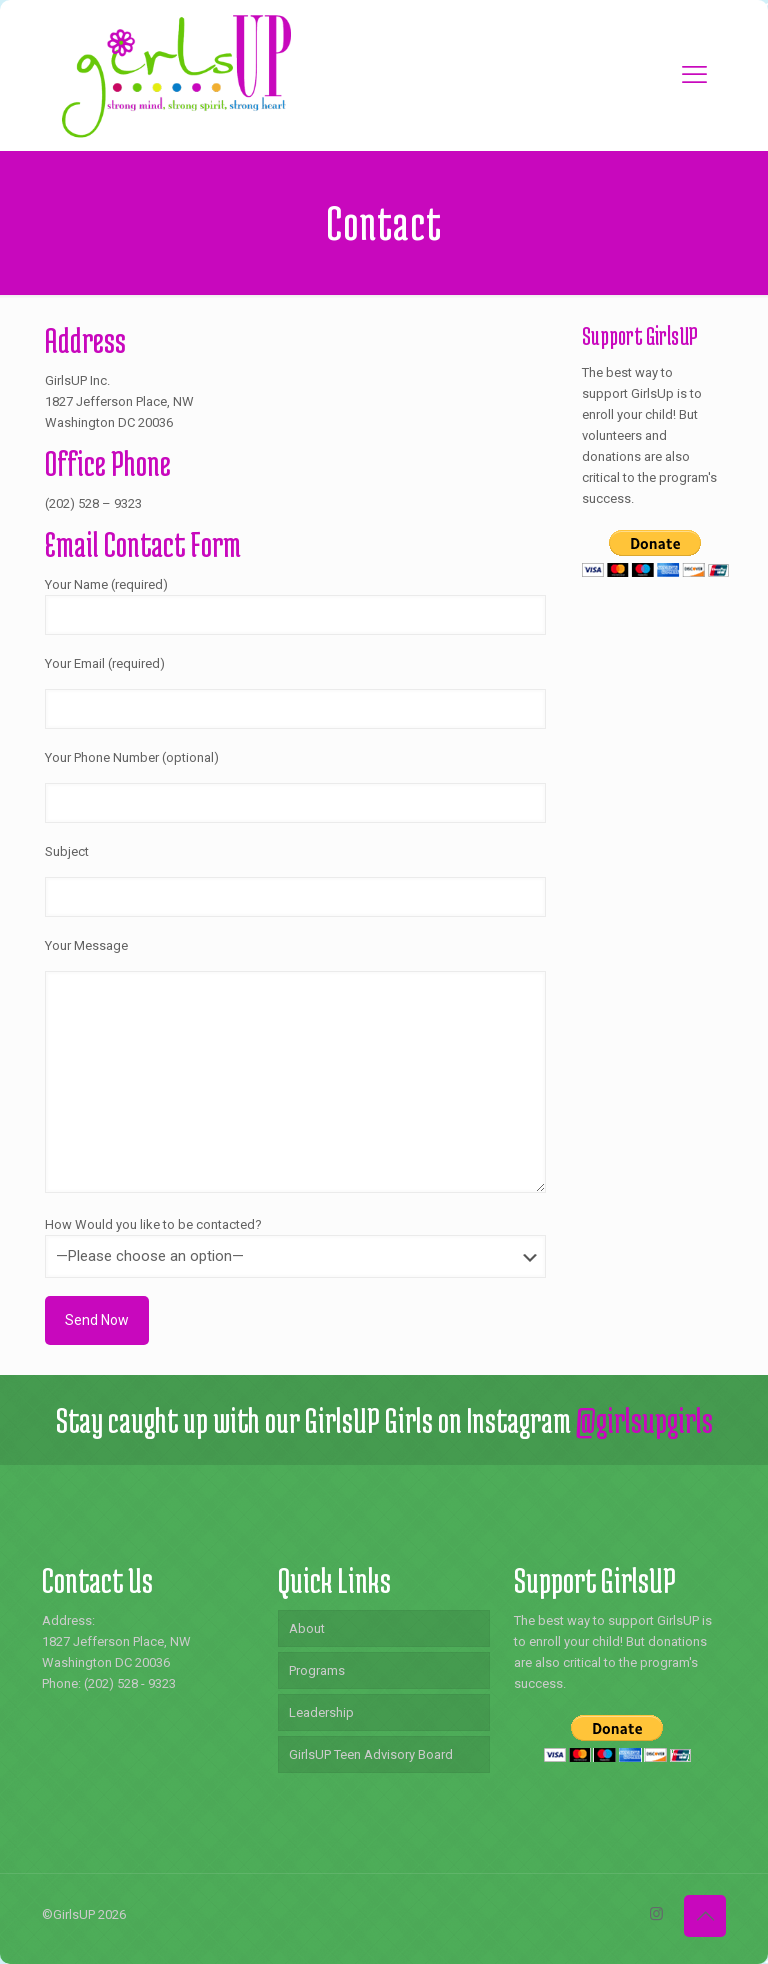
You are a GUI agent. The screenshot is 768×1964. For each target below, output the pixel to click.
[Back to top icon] (705, 1916)
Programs (317, 1670)
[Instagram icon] (656, 1914)
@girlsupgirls (644, 1420)
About (307, 1628)
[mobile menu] (694, 75)
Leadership (321, 1712)
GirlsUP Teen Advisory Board (371, 1754)
